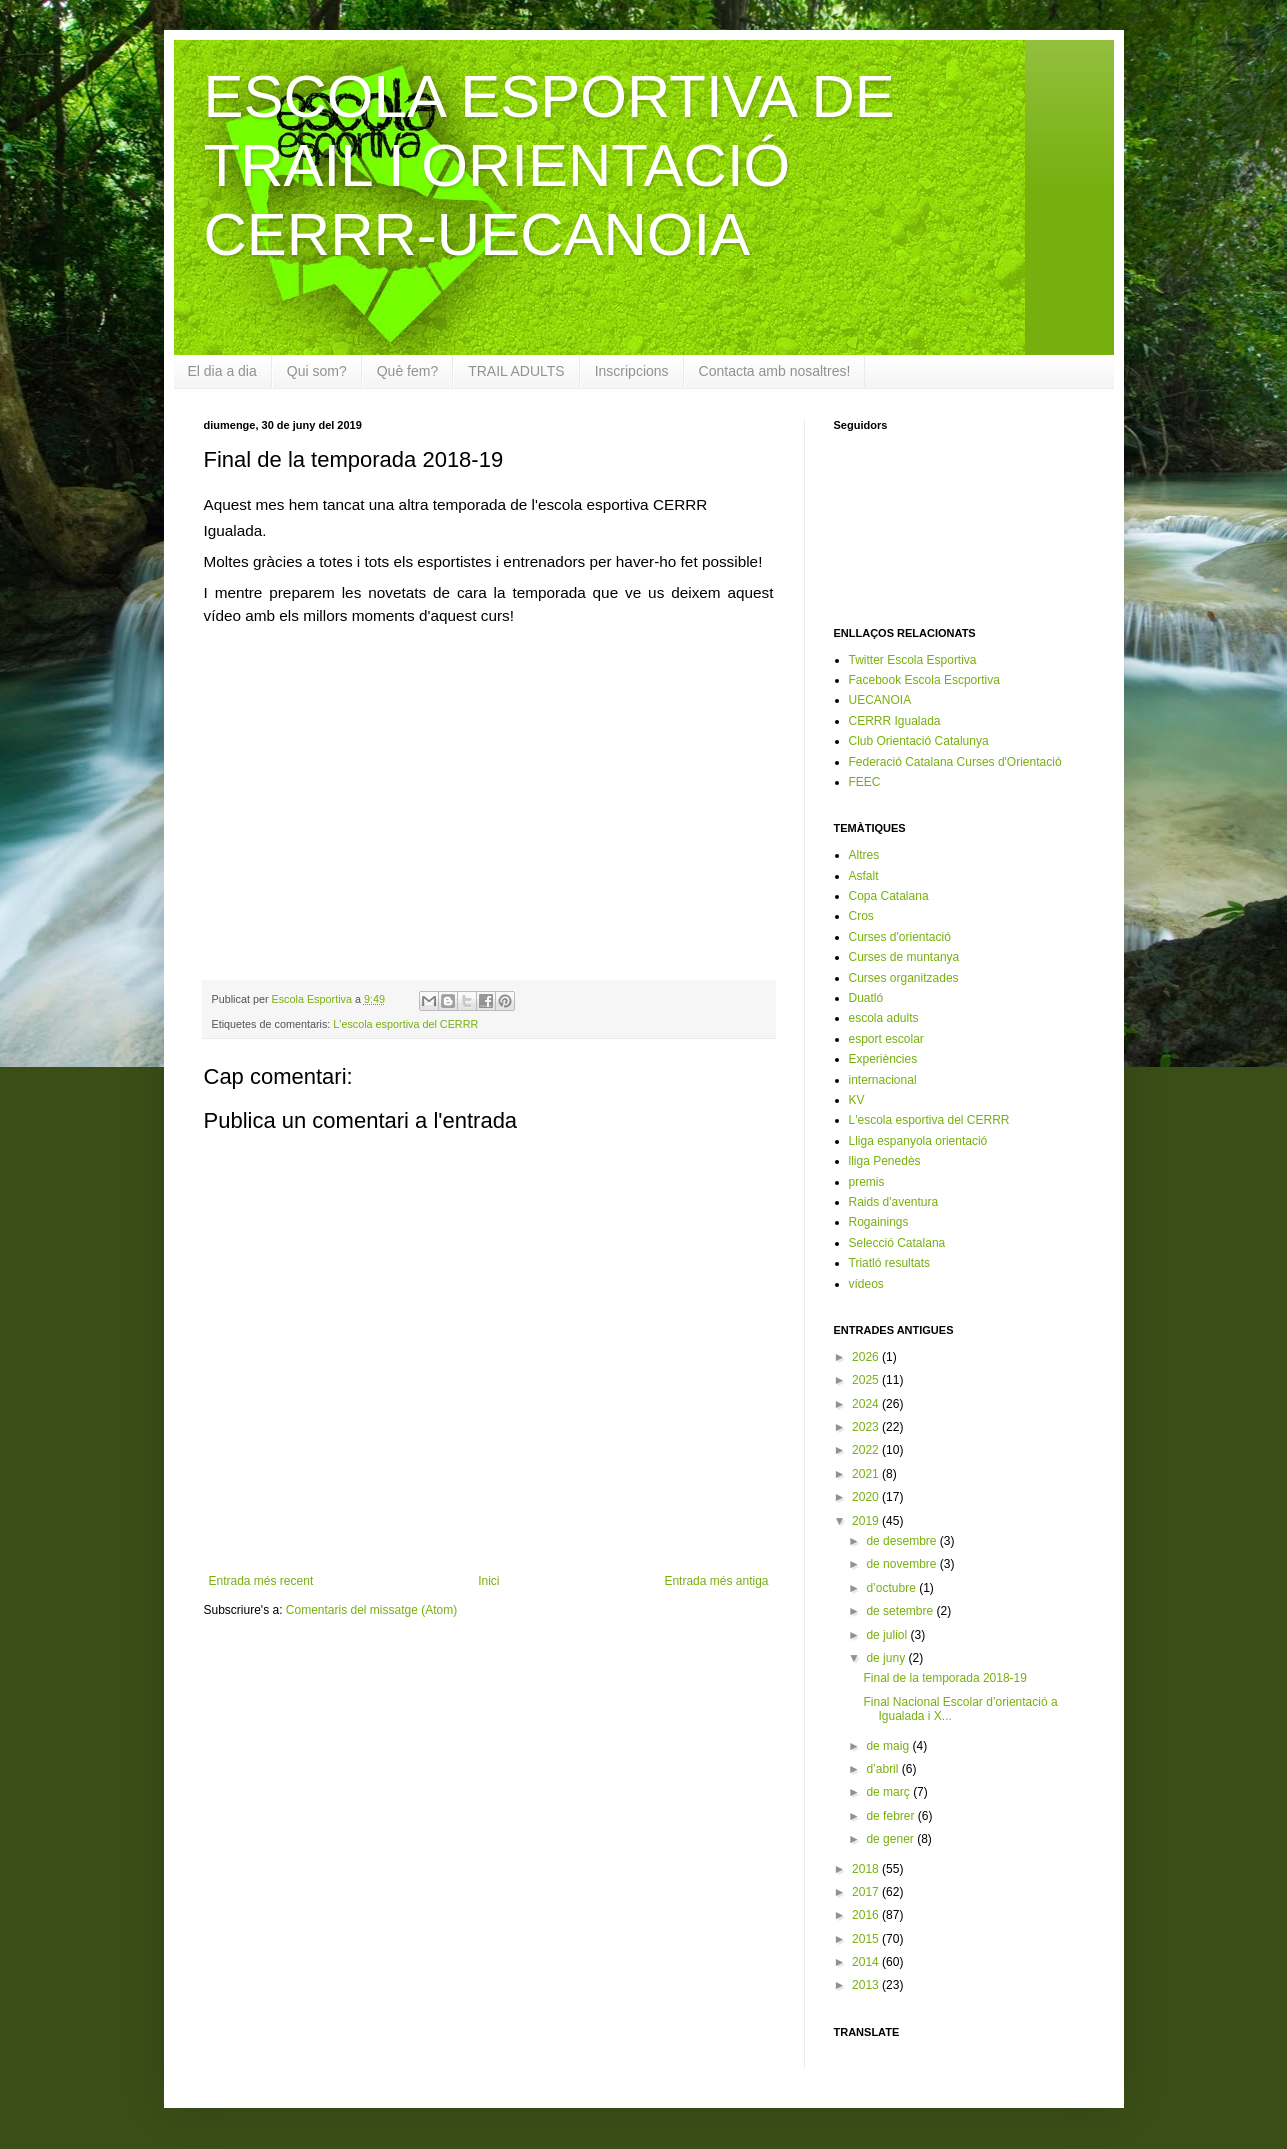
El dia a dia (222, 371)
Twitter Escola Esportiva (913, 660)
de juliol (888, 1635)
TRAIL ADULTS (516, 371)
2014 (867, 1962)
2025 (867, 1380)
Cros (861, 916)
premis (867, 1182)
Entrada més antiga (716, 1581)
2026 (867, 1357)
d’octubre (892, 1588)
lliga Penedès (885, 1161)
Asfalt (864, 876)
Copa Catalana (889, 896)
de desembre (902, 1541)
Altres (864, 855)
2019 (867, 1521)
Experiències (883, 1059)
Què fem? (407, 371)
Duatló (866, 998)
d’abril (883, 1769)
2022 (867, 1450)
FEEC (865, 782)
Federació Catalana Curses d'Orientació (955, 762)
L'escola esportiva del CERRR (405, 1024)
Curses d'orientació (900, 937)
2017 (867, 1892)
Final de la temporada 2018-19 (944, 1678)
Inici (488, 1581)
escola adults (884, 1018)
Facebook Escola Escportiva (924, 680)
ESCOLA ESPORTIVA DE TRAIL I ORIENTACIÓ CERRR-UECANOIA (549, 165)
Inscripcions (632, 371)
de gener (891, 1839)
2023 (867, 1427)
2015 (867, 1939)
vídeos (866, 1284)
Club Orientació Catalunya (919, 741)
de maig (889, 1746)
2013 (867, 1985)
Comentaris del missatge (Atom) (371, 1610)
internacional (883, 1080)
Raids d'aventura (894, 1202)
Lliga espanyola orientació (918, 1141)
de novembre (902, 1564)
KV (857, 1100)
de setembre (901, 1611)
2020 (867, 1497)
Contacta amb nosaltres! (775, 371)
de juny (887, 1658)
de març (889, 1792)
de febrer (891, 1816)
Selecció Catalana (897, 1243)
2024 (867, 1404)
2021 (867, 1474)
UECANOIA (880, 700)
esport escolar (886, 1039)
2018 (867, 1869)
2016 (867, 1915)
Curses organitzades (904, 978)
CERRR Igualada (895, 721)
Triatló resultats (890, 1263)
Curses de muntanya (904, 957)
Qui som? (317, 371)
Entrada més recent (261, 1581)
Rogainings (879, 1222)
